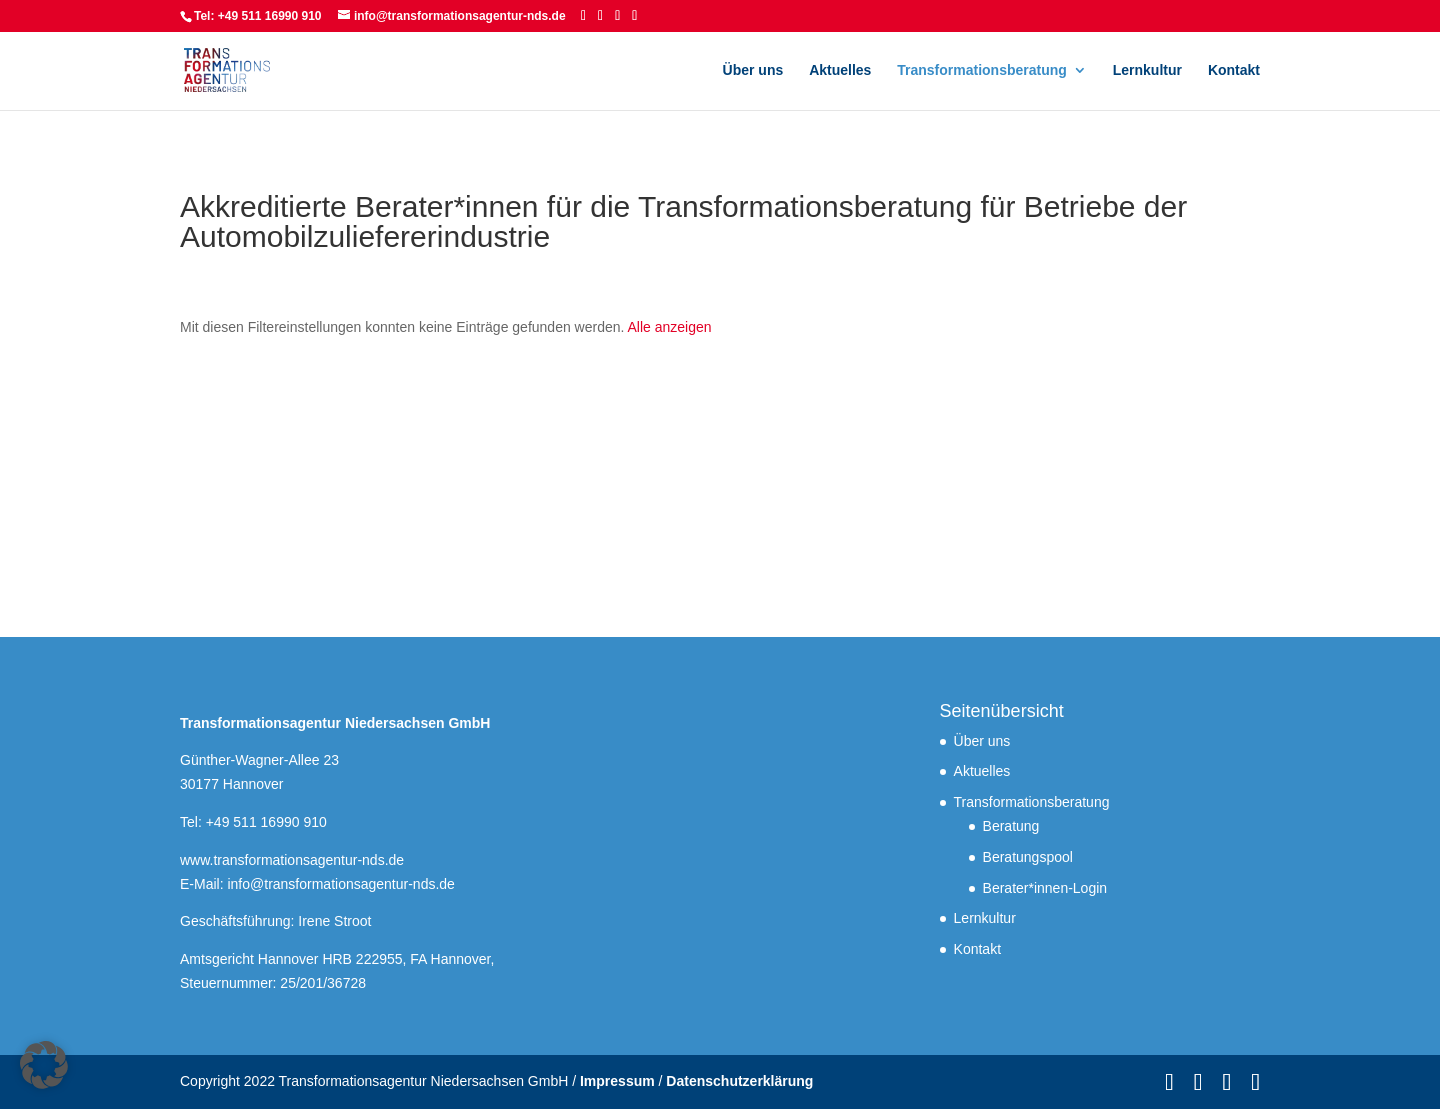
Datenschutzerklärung (739, 1081)
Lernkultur (1147, 70)
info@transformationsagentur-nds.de (340, 884)
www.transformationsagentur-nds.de (292, 860)
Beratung (1011, 826)
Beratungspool (1028, 857)
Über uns (753, 70)
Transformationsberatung (982, 70)
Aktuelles (840, 70)
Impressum (617, 1081)
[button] (44, 1065)
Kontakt (1234, 70)
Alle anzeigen (670, 327)
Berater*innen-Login (1045, 888)
